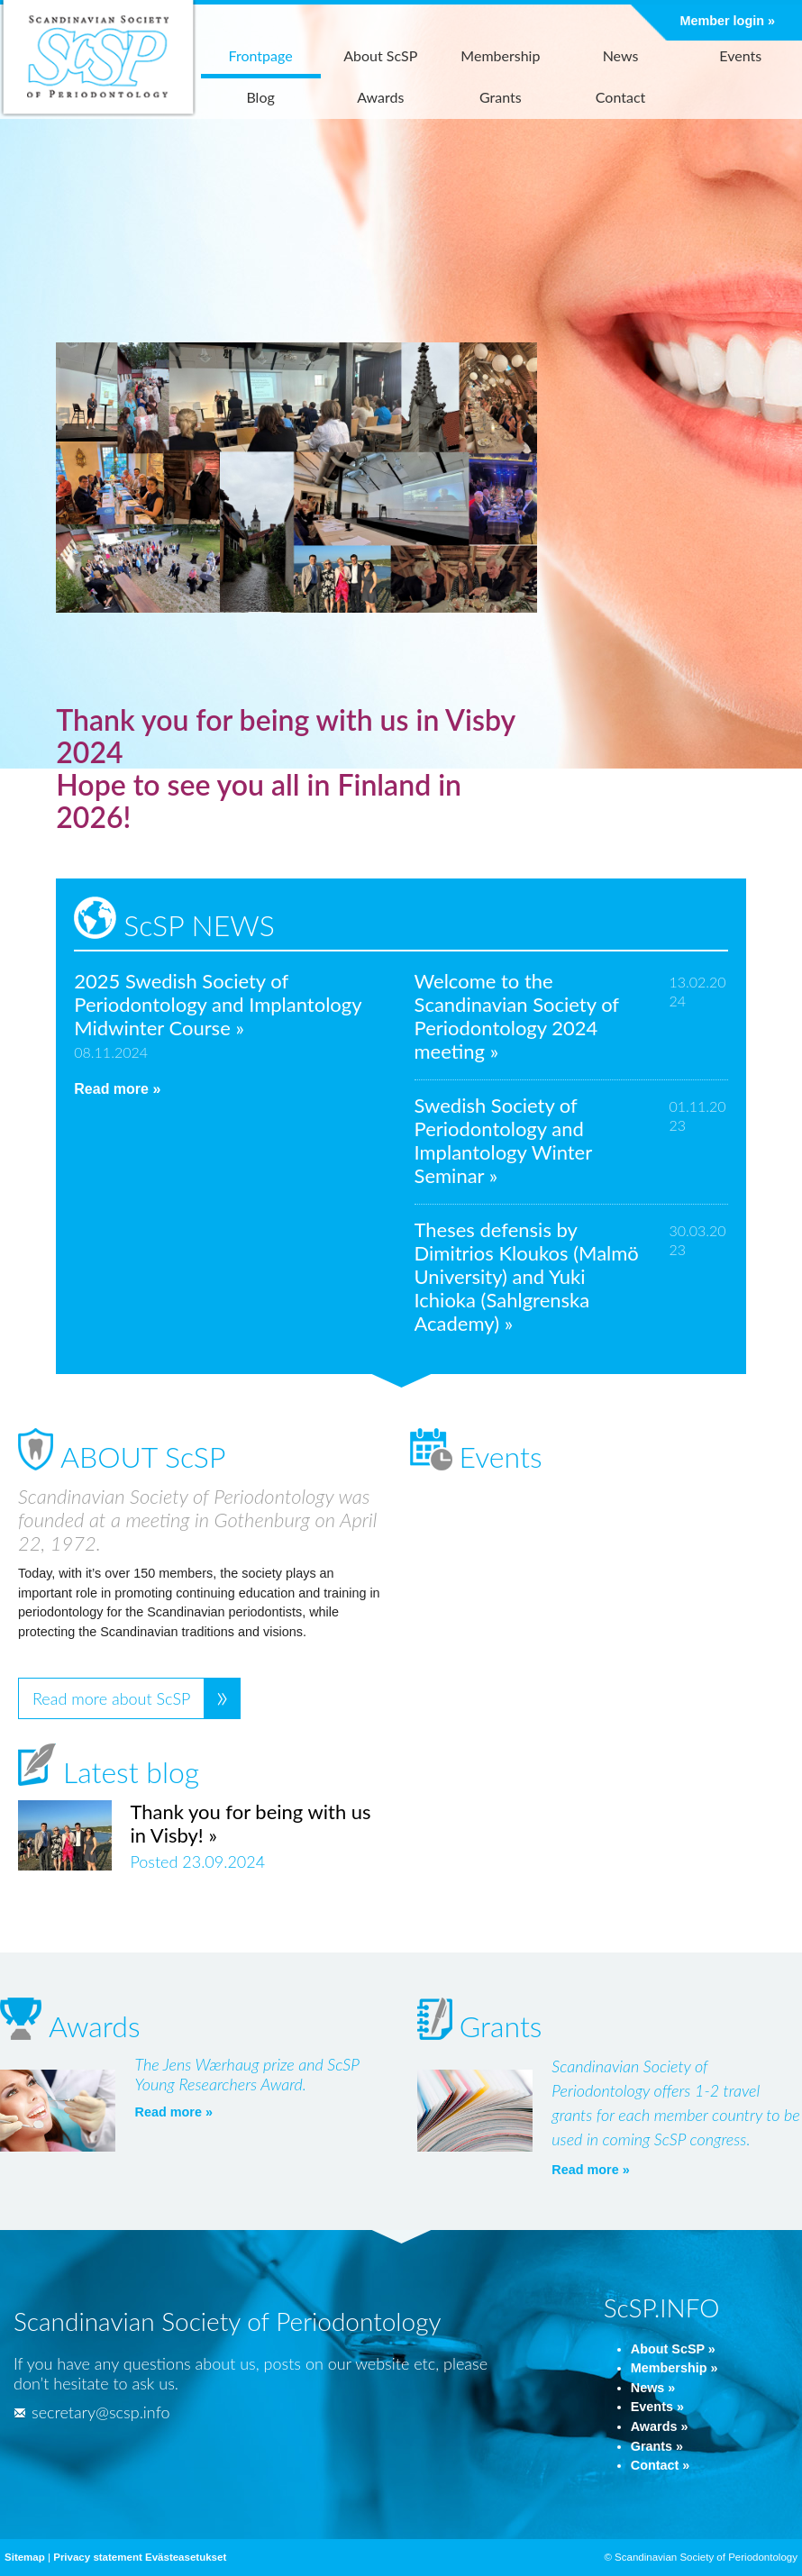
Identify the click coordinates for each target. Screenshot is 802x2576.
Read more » (117, 1089)
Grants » (657, 2446)
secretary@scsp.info (91, 2412)
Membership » (674, 2368)
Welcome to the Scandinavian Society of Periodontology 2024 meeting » (517, 1016)
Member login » (727, 21)
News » (653, 2387)
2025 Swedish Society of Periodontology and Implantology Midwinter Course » (217, 1004)
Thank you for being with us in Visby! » (250, 1823)
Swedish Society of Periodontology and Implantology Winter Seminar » (503, 1140)
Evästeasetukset (185, 2557)
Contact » (660, 2465)
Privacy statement (97, 2557)
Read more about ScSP (111, 1698)
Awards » (659, 2426)
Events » (657, 2406)
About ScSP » (673, 2349)
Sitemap (25, 2557)
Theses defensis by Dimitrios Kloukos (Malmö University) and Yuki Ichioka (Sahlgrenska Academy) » (527, 1276)
